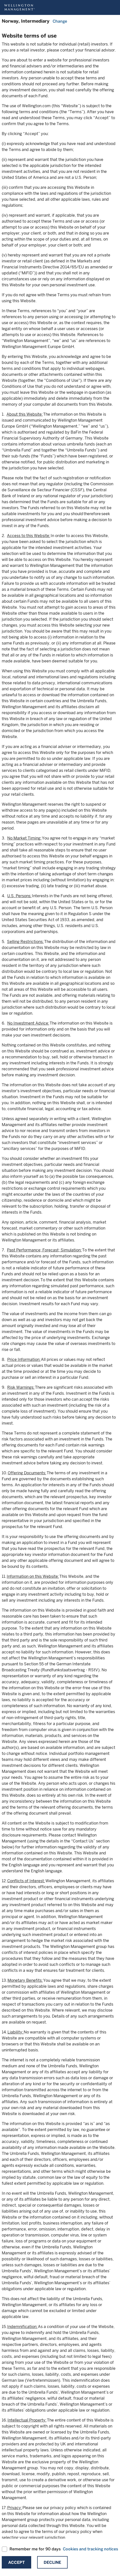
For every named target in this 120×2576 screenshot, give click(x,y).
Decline (52, 2562)
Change (60, 21)
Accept (16, 2562)
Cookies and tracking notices (90, 2549)
